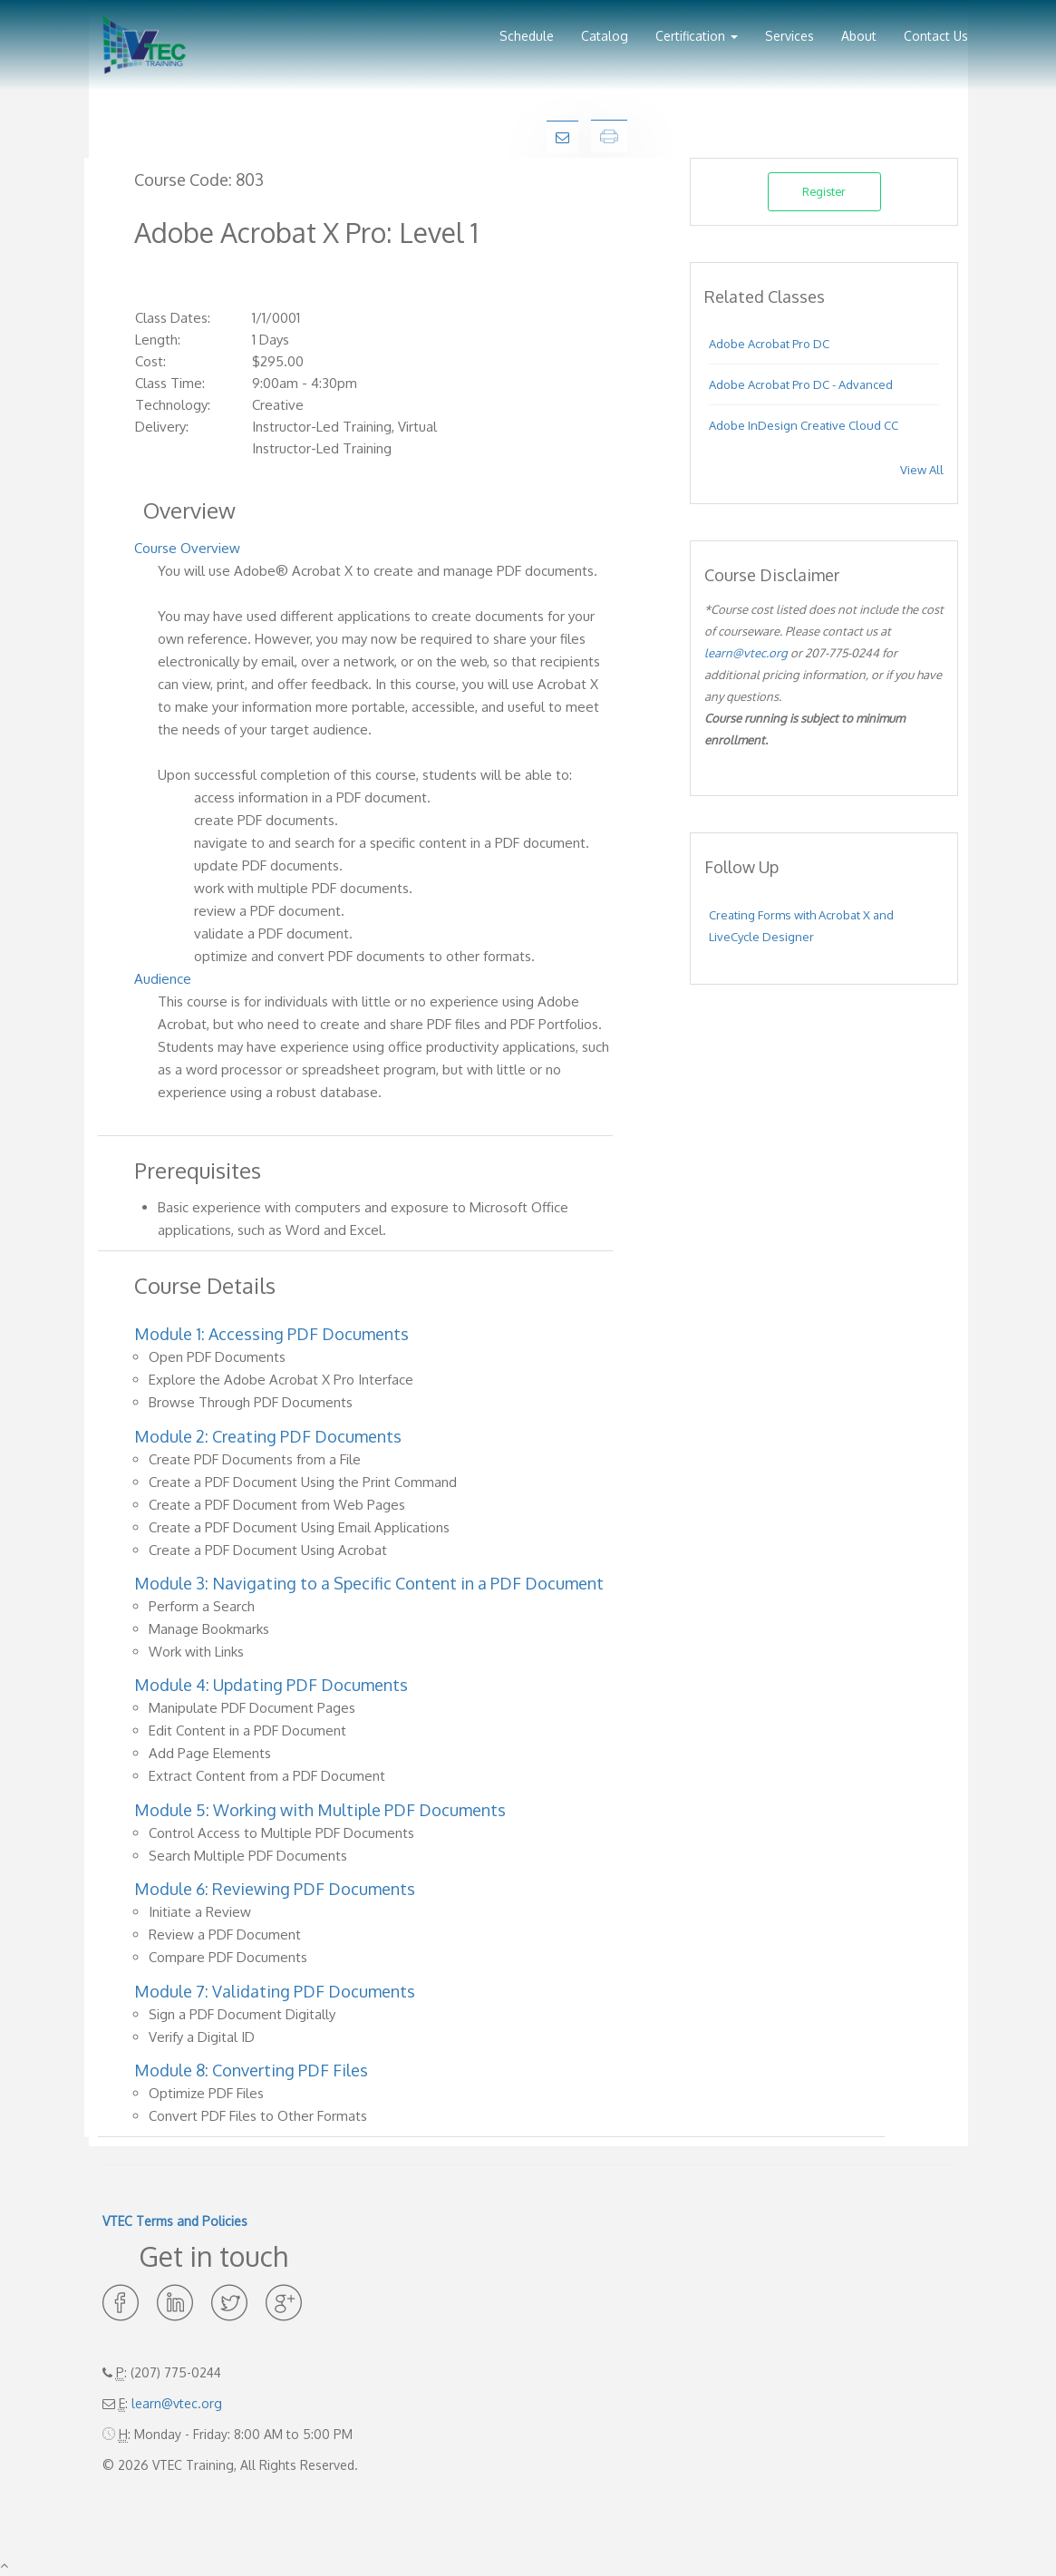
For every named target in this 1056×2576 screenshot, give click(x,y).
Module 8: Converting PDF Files (251, 2070)
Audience (162, 978)
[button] (696, 29)
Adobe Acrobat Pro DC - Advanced (801, 384)
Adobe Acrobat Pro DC (769, 343)
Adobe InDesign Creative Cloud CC (803, 425)
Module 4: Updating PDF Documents (271, 1685)
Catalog (604, 36)
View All (922, 469)
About (859, 36)
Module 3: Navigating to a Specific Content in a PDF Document (369, 1583)
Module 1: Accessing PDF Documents (271, 1334)
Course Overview (187, 548)
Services (789, 36)
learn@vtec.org (746, 653)
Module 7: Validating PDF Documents (274, 1991)
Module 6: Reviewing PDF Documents (274, 1889)
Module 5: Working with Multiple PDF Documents (320, 1810)
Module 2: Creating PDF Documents (268, 1436)
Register (824, 191)
